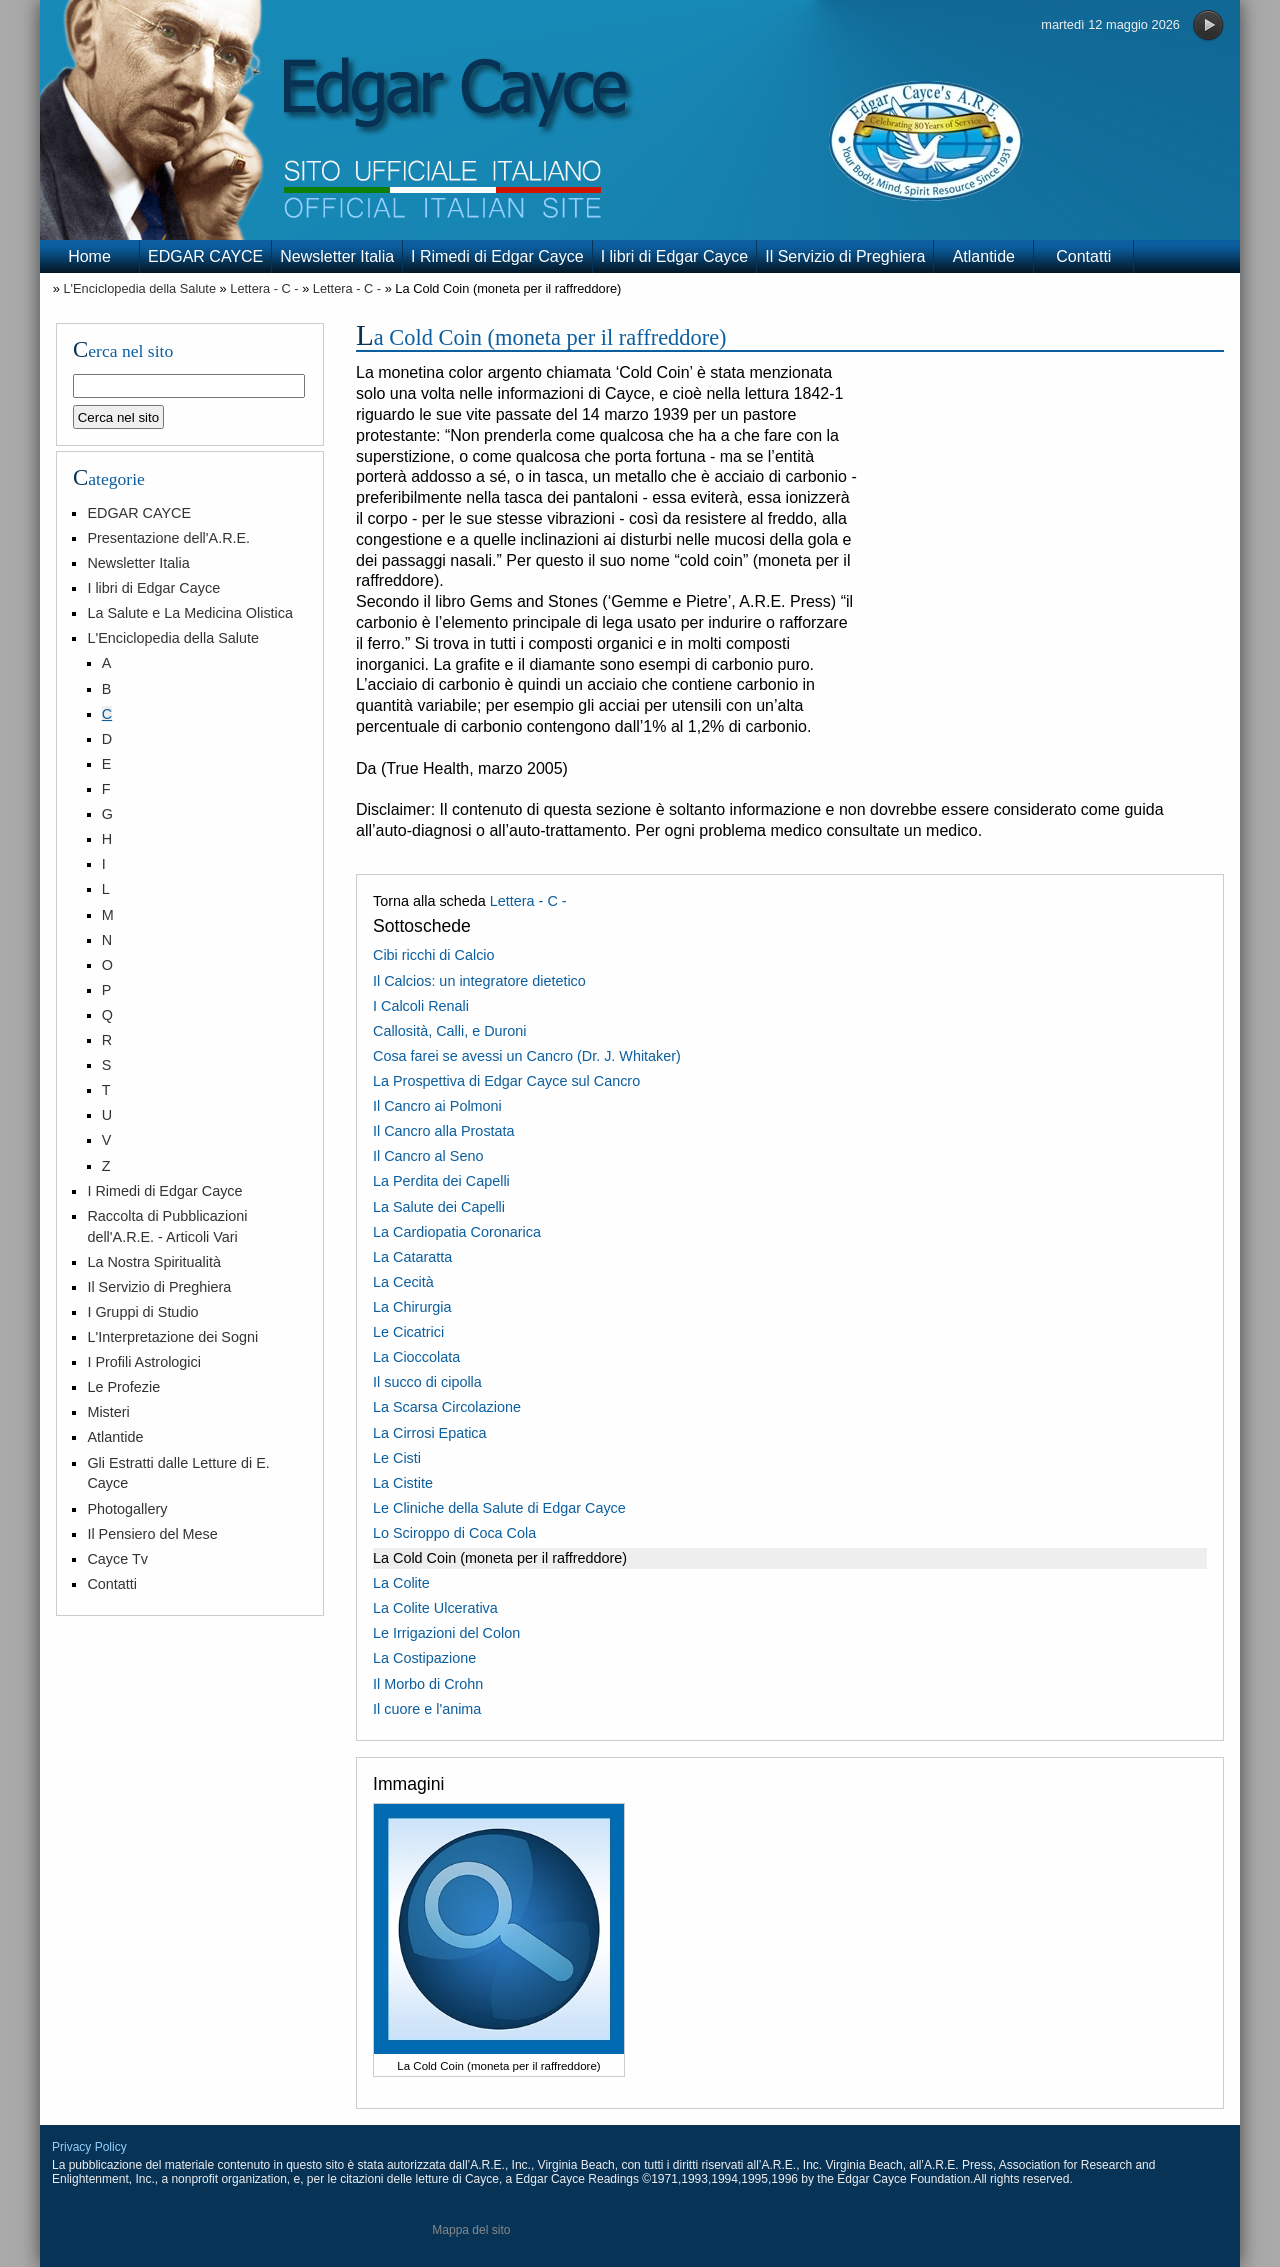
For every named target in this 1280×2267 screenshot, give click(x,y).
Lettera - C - (264, 288)
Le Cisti (397, 1458)
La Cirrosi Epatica (430, 1433)
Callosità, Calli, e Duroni (450, 1031)
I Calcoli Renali (421, 1006)
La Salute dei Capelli (439, 1207)
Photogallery (127, 1509)
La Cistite (403, 1483)
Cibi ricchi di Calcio (434, 955)
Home (89, 256)
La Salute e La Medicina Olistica (190, 613)
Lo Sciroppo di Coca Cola (454, 1533)
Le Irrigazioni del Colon (446, 1633)
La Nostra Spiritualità (154, 1262)
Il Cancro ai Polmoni (437, 1106)
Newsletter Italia (337, 256)
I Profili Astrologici (144, 1362)
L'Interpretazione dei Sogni (172, 1337)
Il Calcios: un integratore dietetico (479, 981)
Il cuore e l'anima (427, 1709)
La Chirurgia (412, 1307)
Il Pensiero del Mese (152, 1534)
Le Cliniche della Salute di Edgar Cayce (499, 1508)
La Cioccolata (416, 1357)
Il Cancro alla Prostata (444, 1131)
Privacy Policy (89, 2147)
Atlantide (984, 256)
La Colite (401, 1583)
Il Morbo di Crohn (428, 1684)
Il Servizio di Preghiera (845, 256)
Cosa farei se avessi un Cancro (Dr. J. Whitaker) (527, 1056)
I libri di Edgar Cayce (675, 256)
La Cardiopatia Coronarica (457, 1232)
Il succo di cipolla (427, 1382)
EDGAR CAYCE (205, 256)
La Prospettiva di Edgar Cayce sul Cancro (506, 1081)
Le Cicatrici (408, 1332)
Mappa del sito (471, 2230)
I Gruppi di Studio (142, 1312)
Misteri (108, 1412)
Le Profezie (123, 1387)
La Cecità (403, 1282)
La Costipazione (424, 1658)
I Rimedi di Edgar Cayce (497, 256)
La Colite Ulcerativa (435, 1608)
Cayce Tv (117, 1559)
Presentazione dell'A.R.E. (168, 538)
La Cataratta (412, 1257)
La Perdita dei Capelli (441, 1181)
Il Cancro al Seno (428, 1156)
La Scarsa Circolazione (447, 1407)
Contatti (1083, 256)
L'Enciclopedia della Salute (139, 288)
